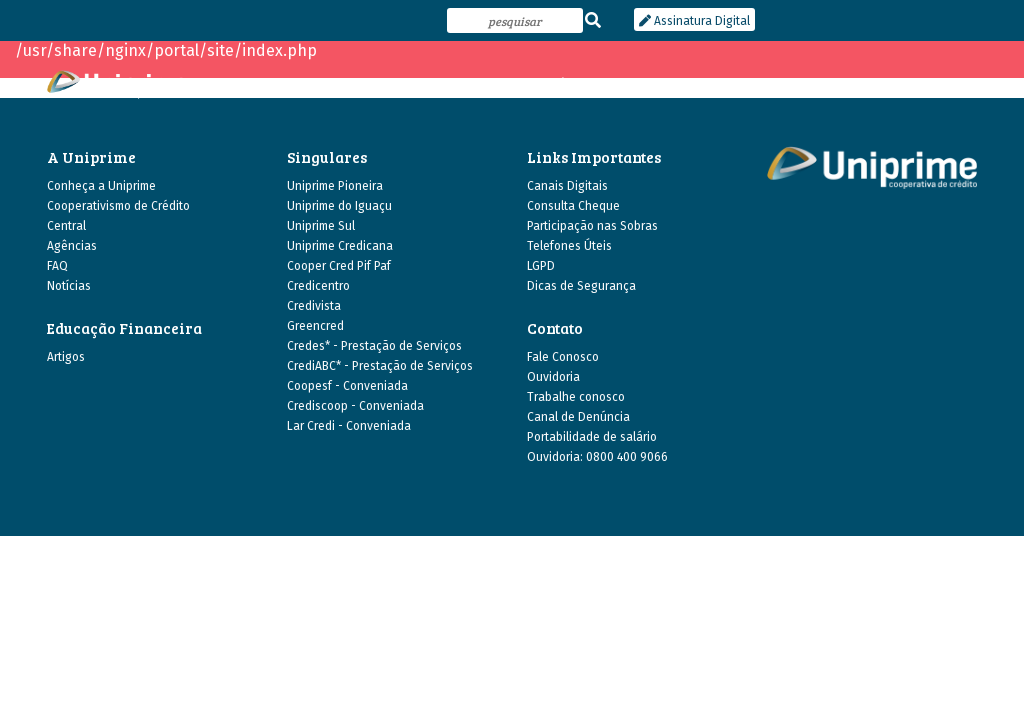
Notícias (69, 286)
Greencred (315, 326)
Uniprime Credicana (340, 246)
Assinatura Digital (694, 21)
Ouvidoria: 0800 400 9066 (597, 457)
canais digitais (803, 84)
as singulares (482, 84)
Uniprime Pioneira (335, 186)
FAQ (57, 266)
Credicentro (318, 286)
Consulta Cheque (573, 206)
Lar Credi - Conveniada (349, 426)
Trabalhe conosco (576, 397)
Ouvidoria (553, 377)
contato (953, 84)
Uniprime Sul (321, 226)
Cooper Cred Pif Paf (339, 266)
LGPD (541, 266)
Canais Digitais (567, 186)
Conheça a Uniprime (101, 186)
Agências (72, 246)
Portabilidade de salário (592, 437)
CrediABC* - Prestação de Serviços (380, 366)
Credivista (314, 306)
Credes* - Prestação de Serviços (374, 346)
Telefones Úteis (569, 246)
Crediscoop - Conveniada (355, 406)
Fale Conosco (563, 357)
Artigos (66, 357)
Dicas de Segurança (581, 286)
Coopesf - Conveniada (347, 386)
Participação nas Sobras (592, 226)
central (888, 84)
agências (571, 84)
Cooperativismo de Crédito (118, 206)
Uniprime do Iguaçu (339, 206)
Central (66, 226)
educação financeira (679, 84)
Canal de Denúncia (578, 417)
